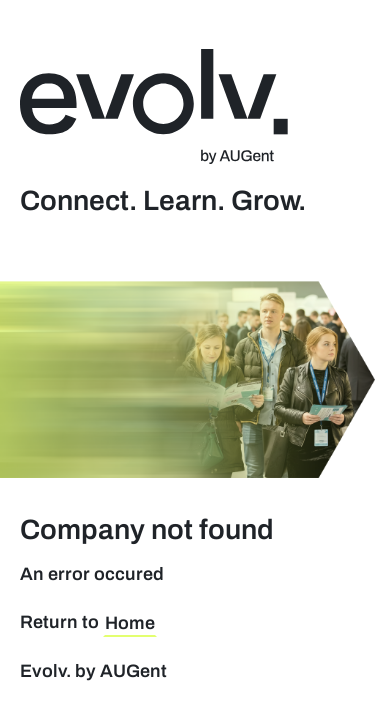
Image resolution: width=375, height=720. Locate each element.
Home (130, 623)
